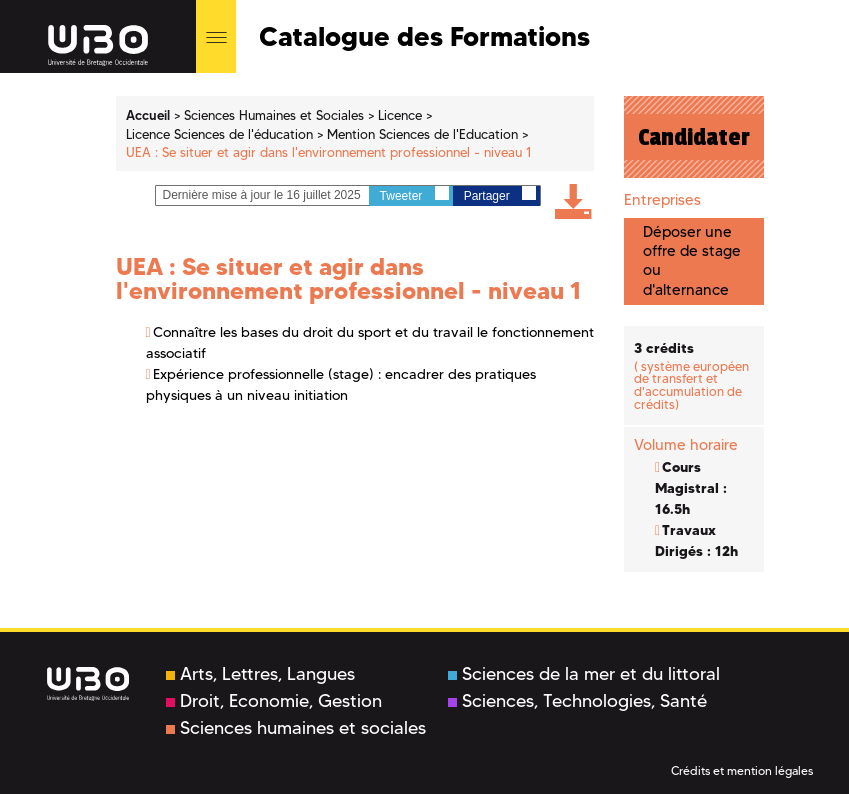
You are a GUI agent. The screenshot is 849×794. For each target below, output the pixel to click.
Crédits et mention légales (742, 770)
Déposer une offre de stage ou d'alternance (692, 261)
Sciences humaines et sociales (296, 728)
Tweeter (414, 194)
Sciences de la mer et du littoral (584, 674)
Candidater (694, 137)
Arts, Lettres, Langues (260, 674)
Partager (500, 194)
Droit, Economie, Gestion (274, 701)
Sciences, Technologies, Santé (577, 701)
